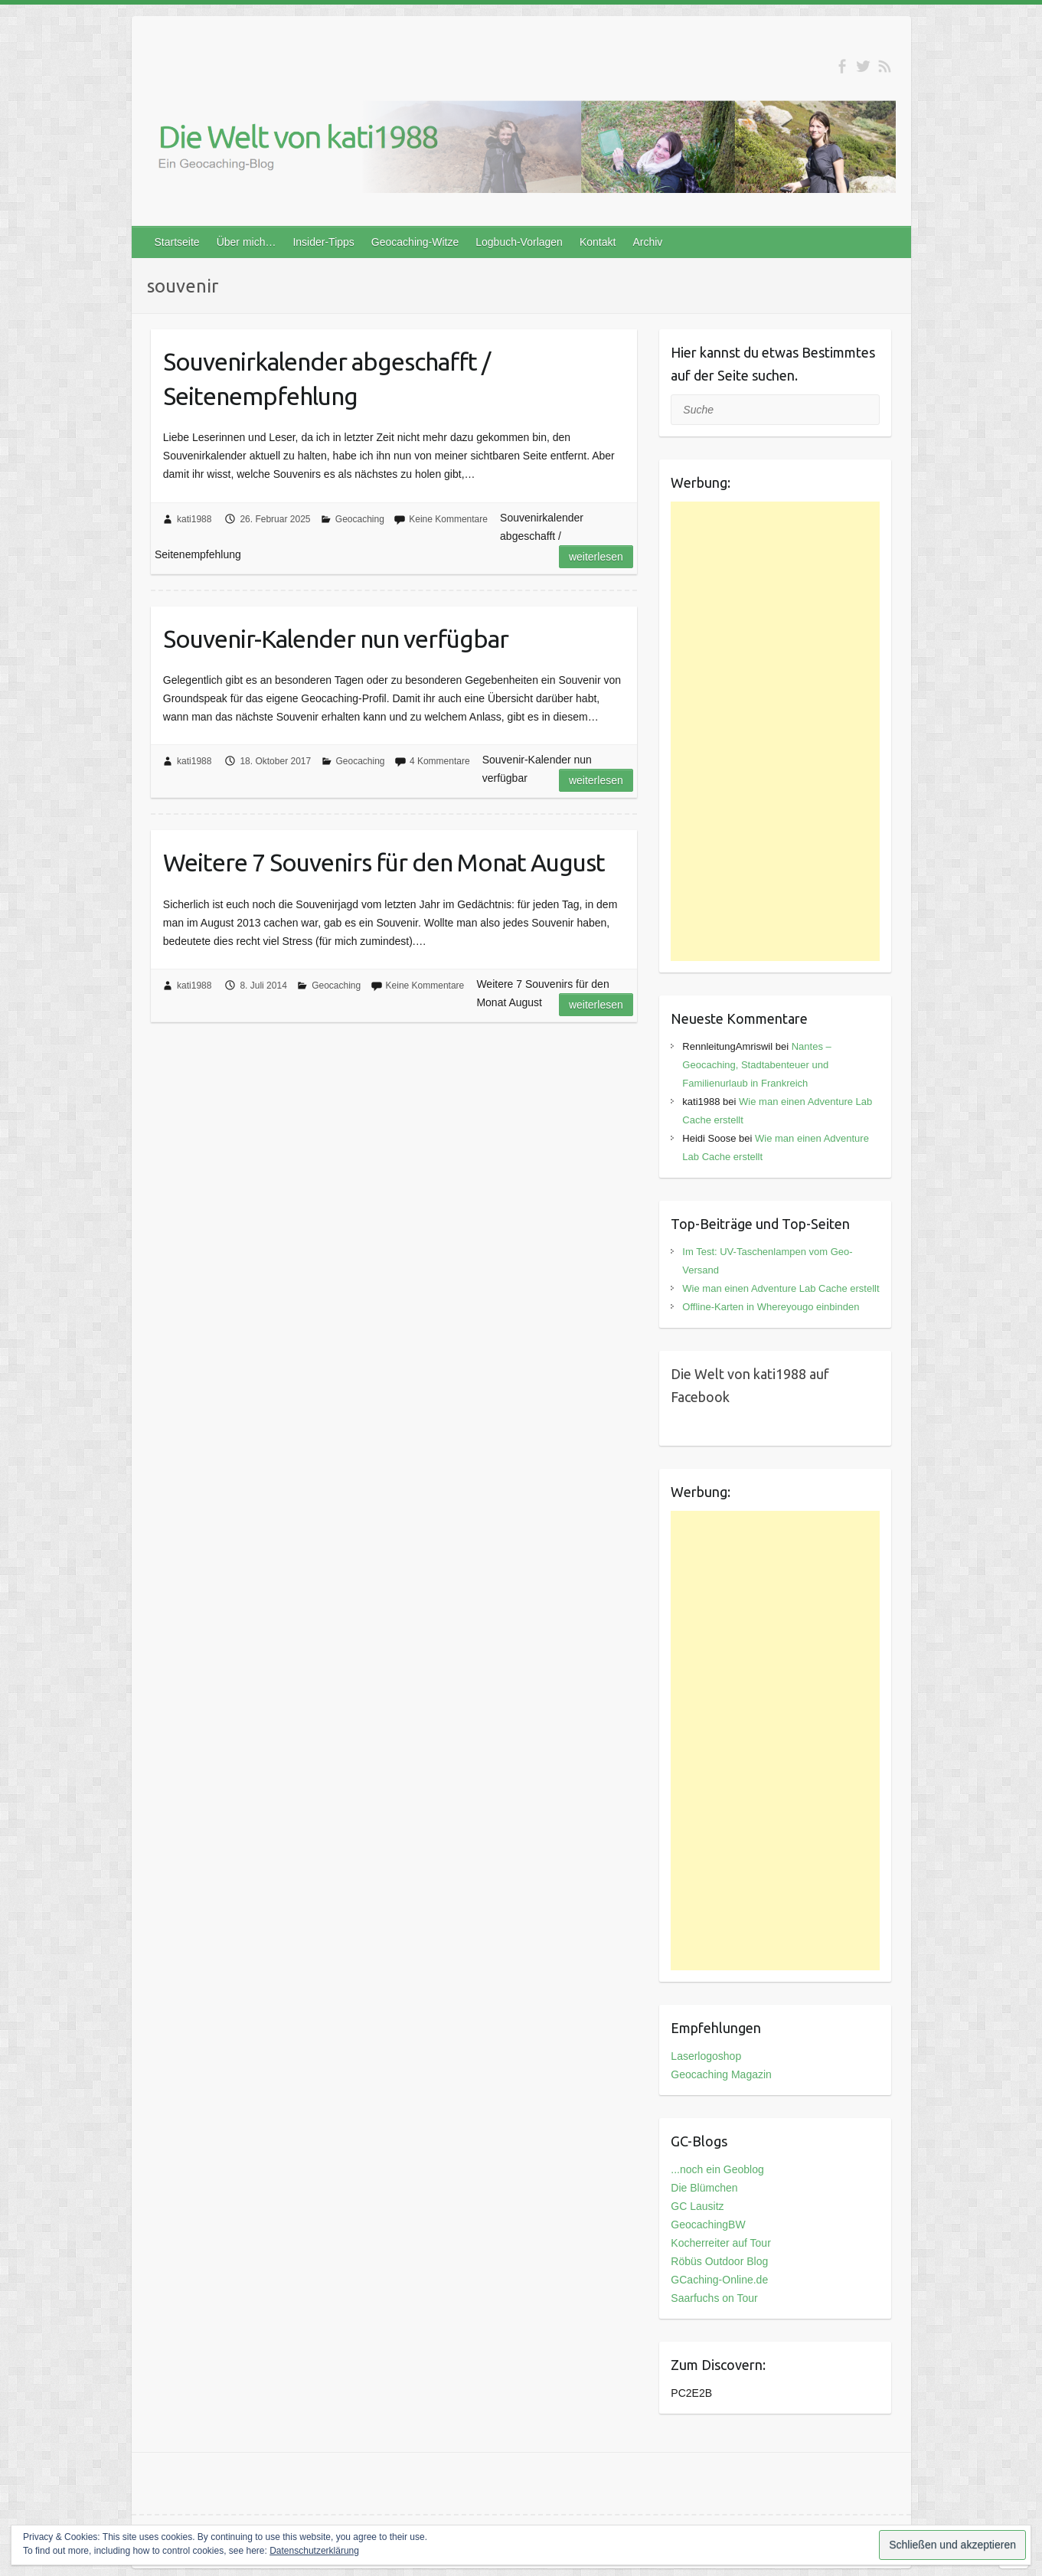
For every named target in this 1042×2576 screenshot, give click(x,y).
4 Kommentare (440, 761)
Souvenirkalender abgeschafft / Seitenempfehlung (326, 379)
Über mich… (246, 242)
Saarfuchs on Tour (714, 2298)
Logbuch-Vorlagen (519, 242)
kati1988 (194, 519)
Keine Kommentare (448, 519)
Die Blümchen (704, 2188)
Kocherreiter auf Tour (720, 2243)
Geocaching (359, 519)
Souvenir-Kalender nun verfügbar (335, 638)
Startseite (177, 242)
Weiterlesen (596, 557)
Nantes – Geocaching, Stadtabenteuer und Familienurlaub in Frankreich (756, 1065)
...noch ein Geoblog (717, 2169)
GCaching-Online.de (719, 2280)
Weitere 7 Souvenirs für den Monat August (384, 862)
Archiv (647, 242)
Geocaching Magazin (721, 2074)
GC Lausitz (697, 2206)
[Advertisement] (775, 731)
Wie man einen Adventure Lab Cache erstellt (780, 1288)
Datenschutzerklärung (314, 2550)
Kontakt (598, 242)
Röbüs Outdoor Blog (719, 2261)
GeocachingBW (708, 2224)
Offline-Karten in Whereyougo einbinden (770, 1307)
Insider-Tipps (323, 242)
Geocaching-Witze (415, 242)
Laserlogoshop (706, 2056)
